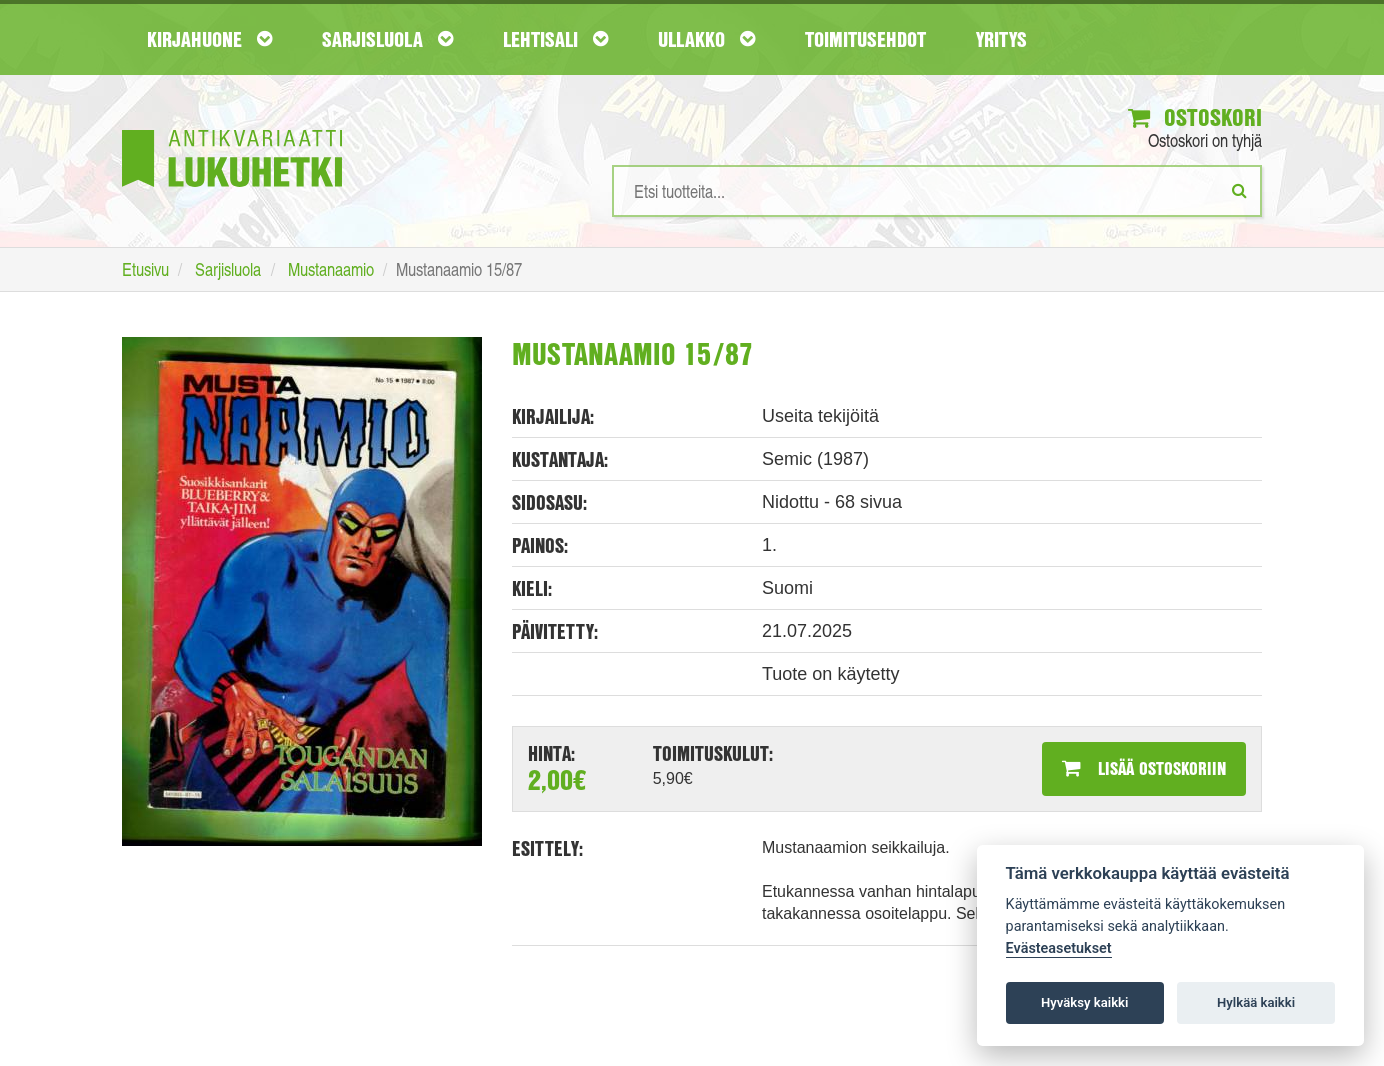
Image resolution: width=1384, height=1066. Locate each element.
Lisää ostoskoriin (1144, 768)
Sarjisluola (387, 39)
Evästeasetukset (1059, 948)
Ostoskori (1195, 117)
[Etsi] (1239, 190)
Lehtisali (555, 39)
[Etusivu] (232, 128)
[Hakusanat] (937, 191)
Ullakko (706, 39)
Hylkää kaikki (1256, 1002)
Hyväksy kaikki (1084, 1002)
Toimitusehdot (865, 39)
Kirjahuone (209, 39)
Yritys (1001, 39)
